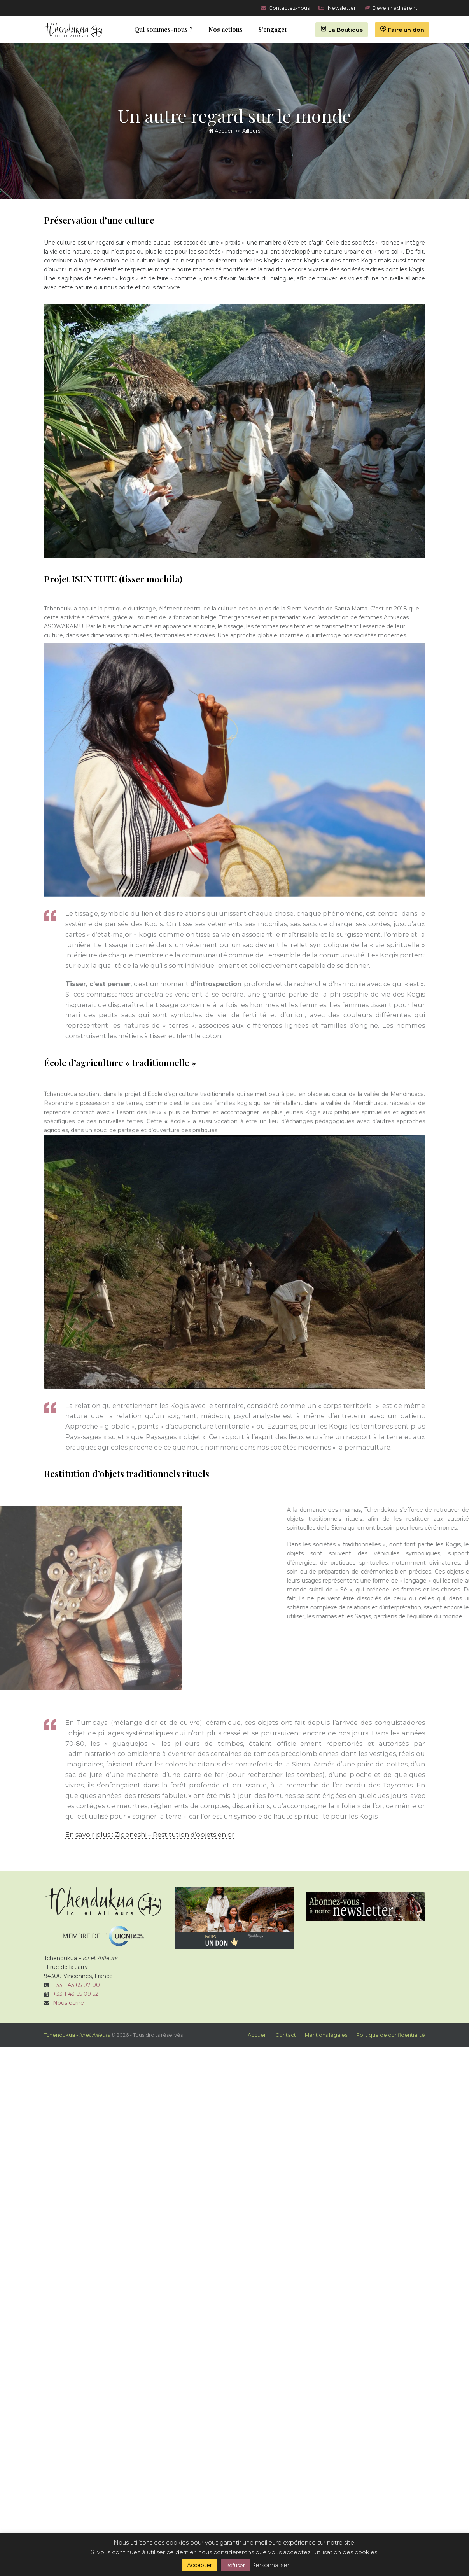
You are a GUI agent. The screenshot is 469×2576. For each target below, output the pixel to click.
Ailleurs (251, 131)
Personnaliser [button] (270, 2565)
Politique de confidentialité (390, 2035)
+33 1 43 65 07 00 (76, 1984)
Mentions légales (326, 2035)
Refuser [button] (235, 2565)
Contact (285, 2035)
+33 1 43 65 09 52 (75, 1993)
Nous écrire (68, 2002)
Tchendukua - (77, 2035)
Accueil (221, 131)
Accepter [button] (199, 2565)
